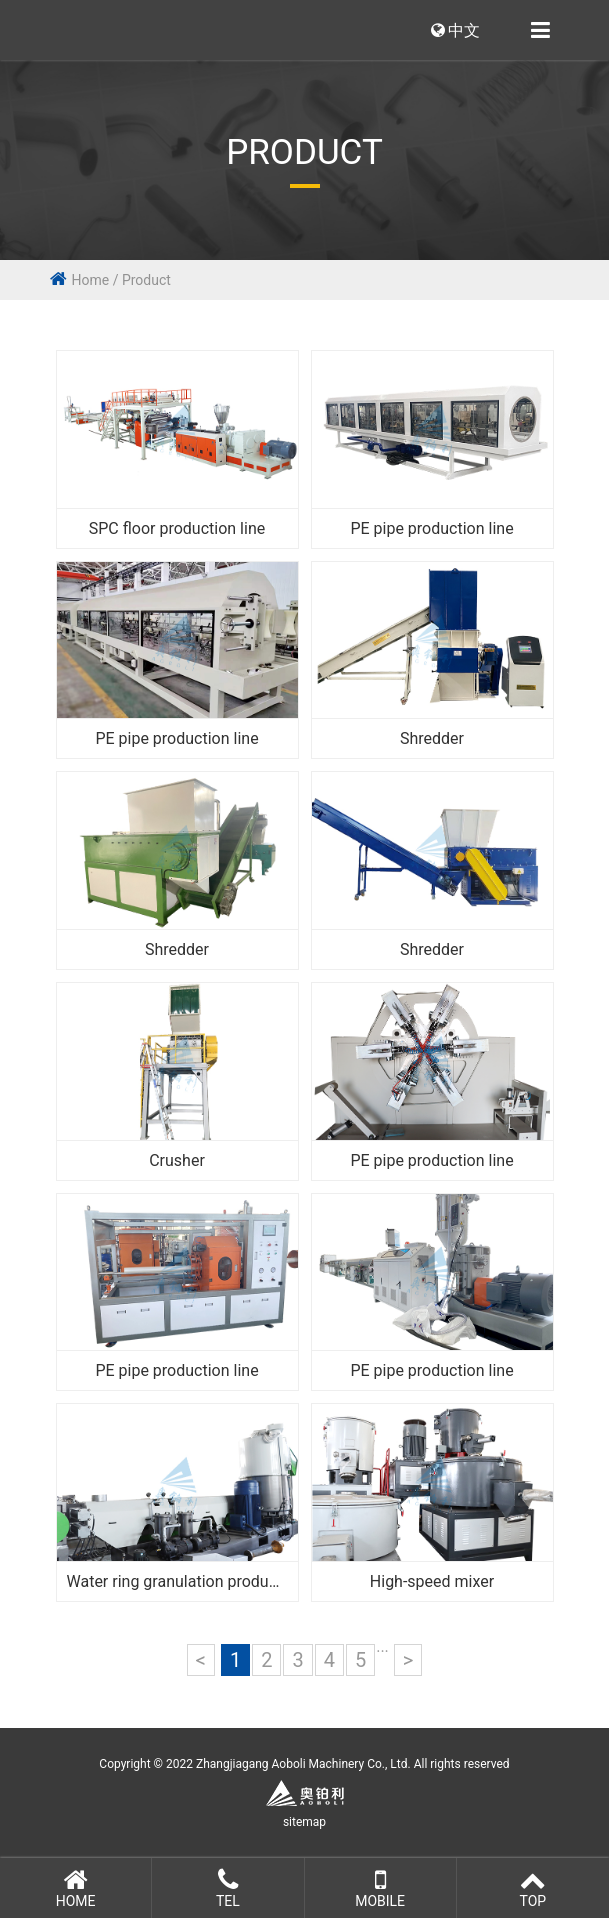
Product (146, 280)
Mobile (380, 1888)
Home (91, 280)
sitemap (304, 1822)
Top (533, 1888)
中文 (455, 30)
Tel (227, 1888)
